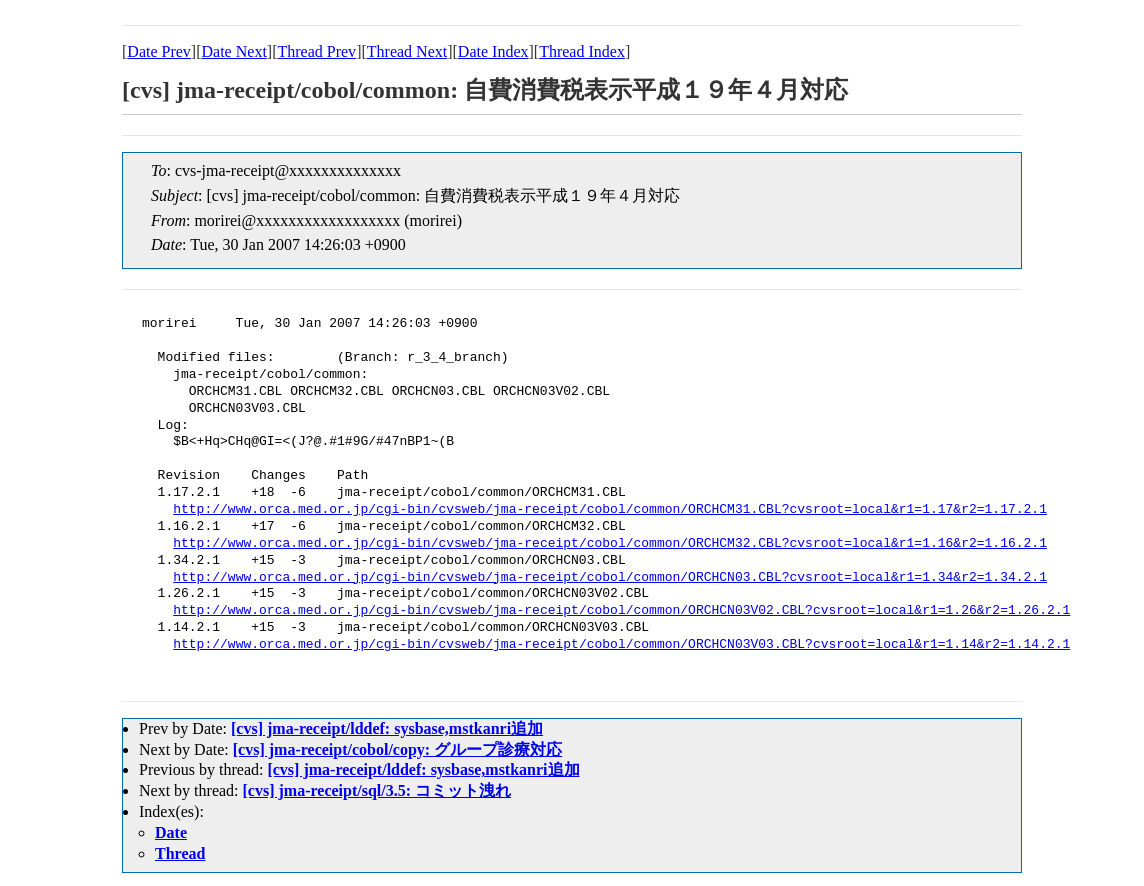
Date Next (234, 51)
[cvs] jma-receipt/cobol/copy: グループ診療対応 (397, 749)
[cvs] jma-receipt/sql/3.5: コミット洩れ (377, 790)
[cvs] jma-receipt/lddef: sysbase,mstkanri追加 (387, 728)
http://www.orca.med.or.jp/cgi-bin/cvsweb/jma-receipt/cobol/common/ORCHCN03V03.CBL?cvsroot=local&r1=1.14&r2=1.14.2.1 (621, 645)
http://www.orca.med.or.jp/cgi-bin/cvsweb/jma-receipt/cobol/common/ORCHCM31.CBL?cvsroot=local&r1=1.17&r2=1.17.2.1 (610, 510)
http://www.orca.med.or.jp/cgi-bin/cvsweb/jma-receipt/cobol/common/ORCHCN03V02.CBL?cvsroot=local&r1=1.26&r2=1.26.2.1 (621, 611)
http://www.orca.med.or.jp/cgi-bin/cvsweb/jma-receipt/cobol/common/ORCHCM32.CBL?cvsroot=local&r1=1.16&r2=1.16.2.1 (610, 544)
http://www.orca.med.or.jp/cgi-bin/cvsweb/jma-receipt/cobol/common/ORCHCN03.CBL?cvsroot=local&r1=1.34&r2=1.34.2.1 (610, 578)
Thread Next (407, 51)
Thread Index (582, 51)
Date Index (493, 51)
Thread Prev (316, 51)
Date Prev (159, 51)
